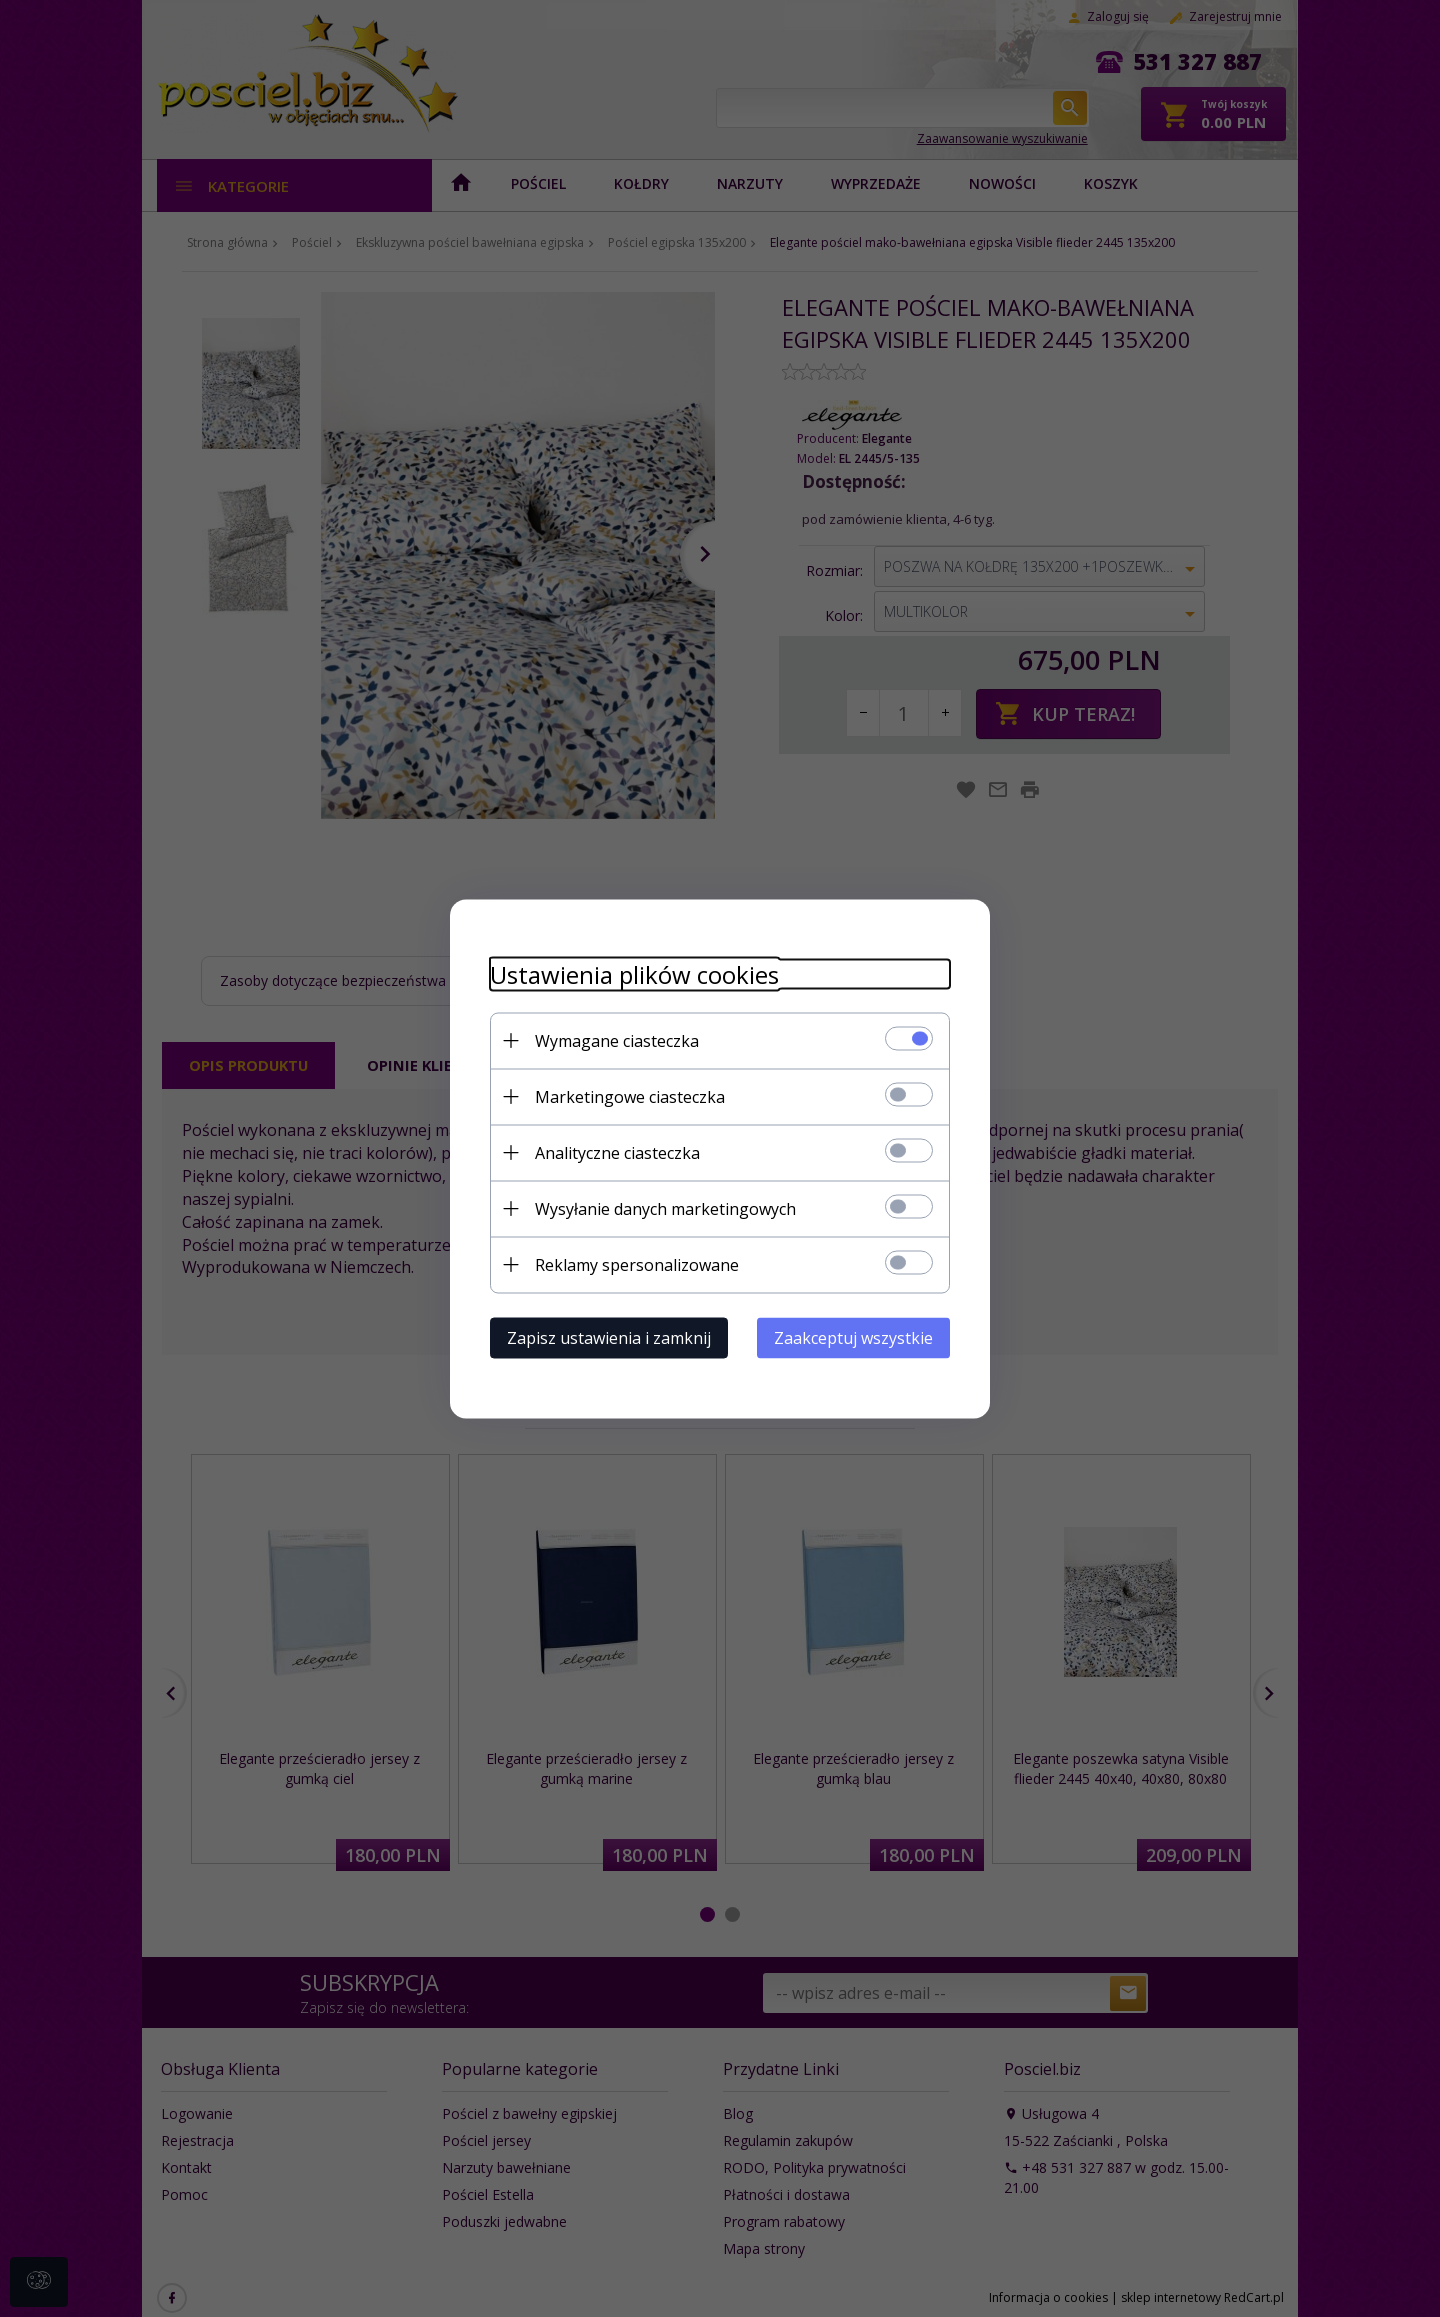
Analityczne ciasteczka (617, 1152)
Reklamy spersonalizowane (637, 1264)
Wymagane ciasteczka (617, 1040)
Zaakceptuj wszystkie (853, 1337)
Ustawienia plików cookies (634, 973)
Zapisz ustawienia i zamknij (609, 1337)
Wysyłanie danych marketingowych (665, 1208)
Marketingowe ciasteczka (630, 1096)
